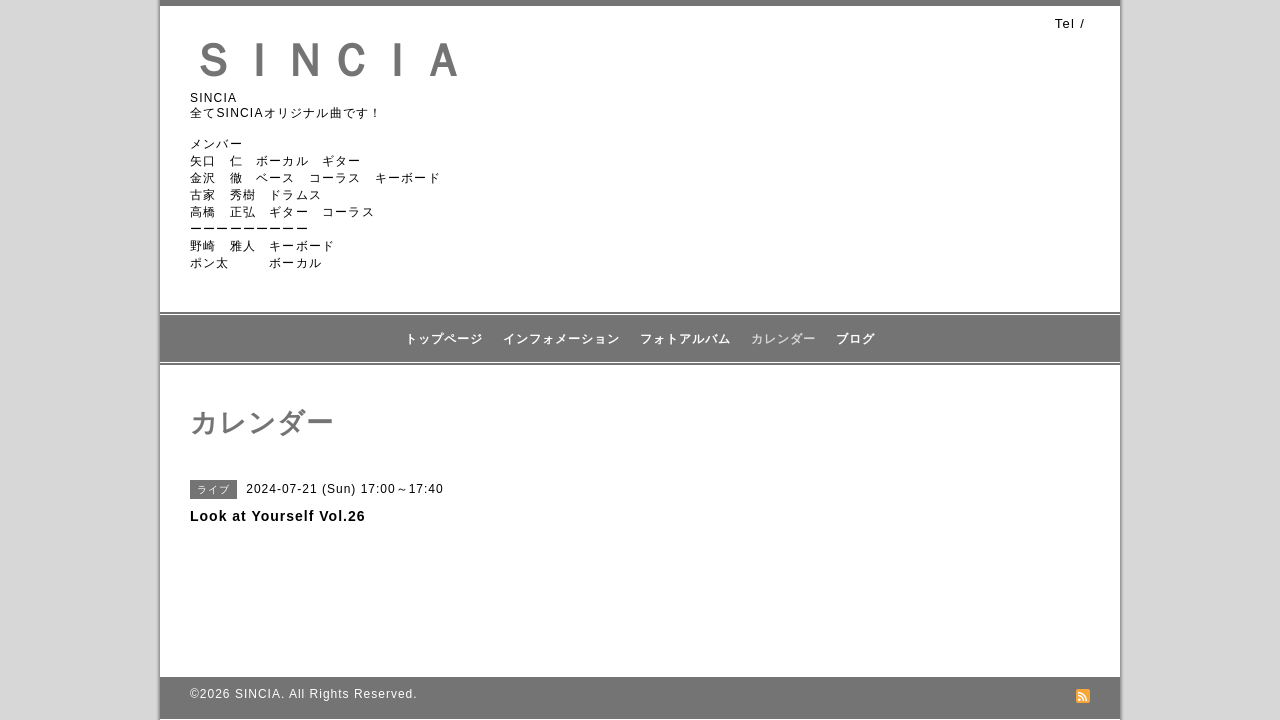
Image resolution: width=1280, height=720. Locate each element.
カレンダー (783, 339)
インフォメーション (561, 339)
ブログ (855, 339)
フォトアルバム (685, 339)
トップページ (444, 339)
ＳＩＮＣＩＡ (328, 60)
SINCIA (258, 694)
